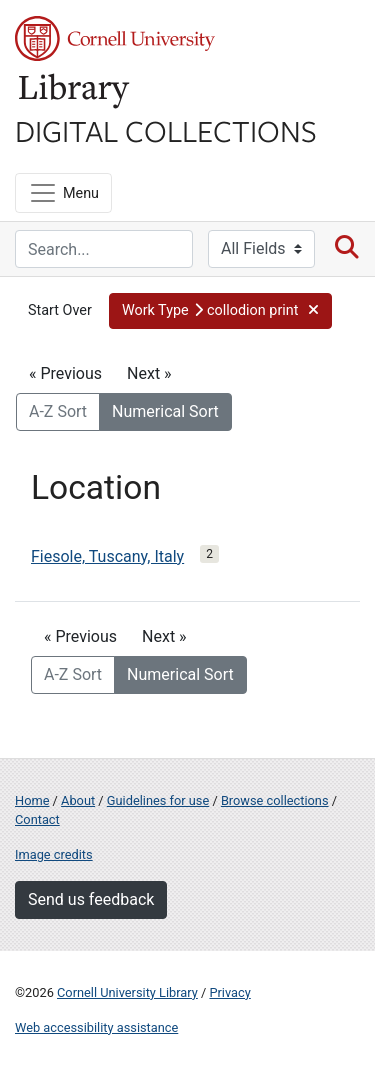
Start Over (60, 310)
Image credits (54, 854)
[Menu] (63, 193)
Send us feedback (91, 899)
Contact (37, 819)
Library (75, 91)
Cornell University (115, 38)
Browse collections (275, 800)
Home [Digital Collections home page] (32, 800)
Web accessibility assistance (96, 1027)
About (78, 800)
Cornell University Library (127, 992)
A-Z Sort (58, 411)
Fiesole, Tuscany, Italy (107, 556)
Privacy (229, 992)
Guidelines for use (158, 800)
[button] (220, 311)
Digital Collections (166, 130)
